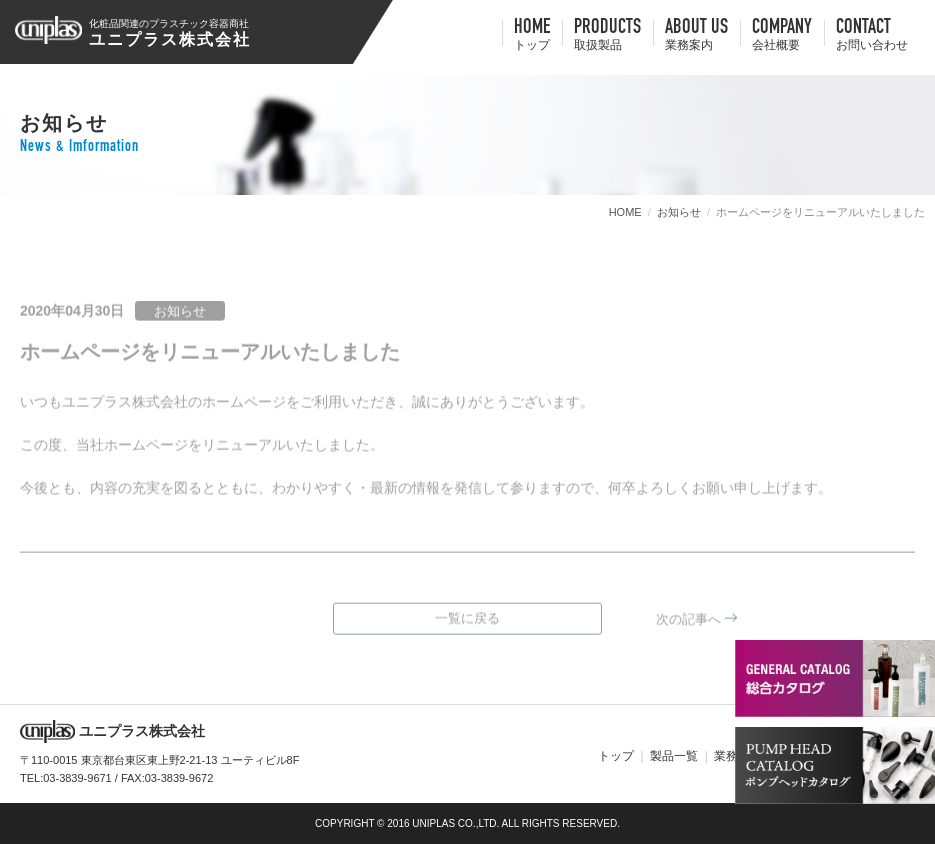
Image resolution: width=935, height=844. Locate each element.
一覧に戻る (467, 621)
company (782, 36)
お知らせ (679, 212)
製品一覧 (674, 756)
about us (696, 36)
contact (872, 36)
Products (607, 36)
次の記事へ (688, 622)
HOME (532, 36)
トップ (616, 756)
